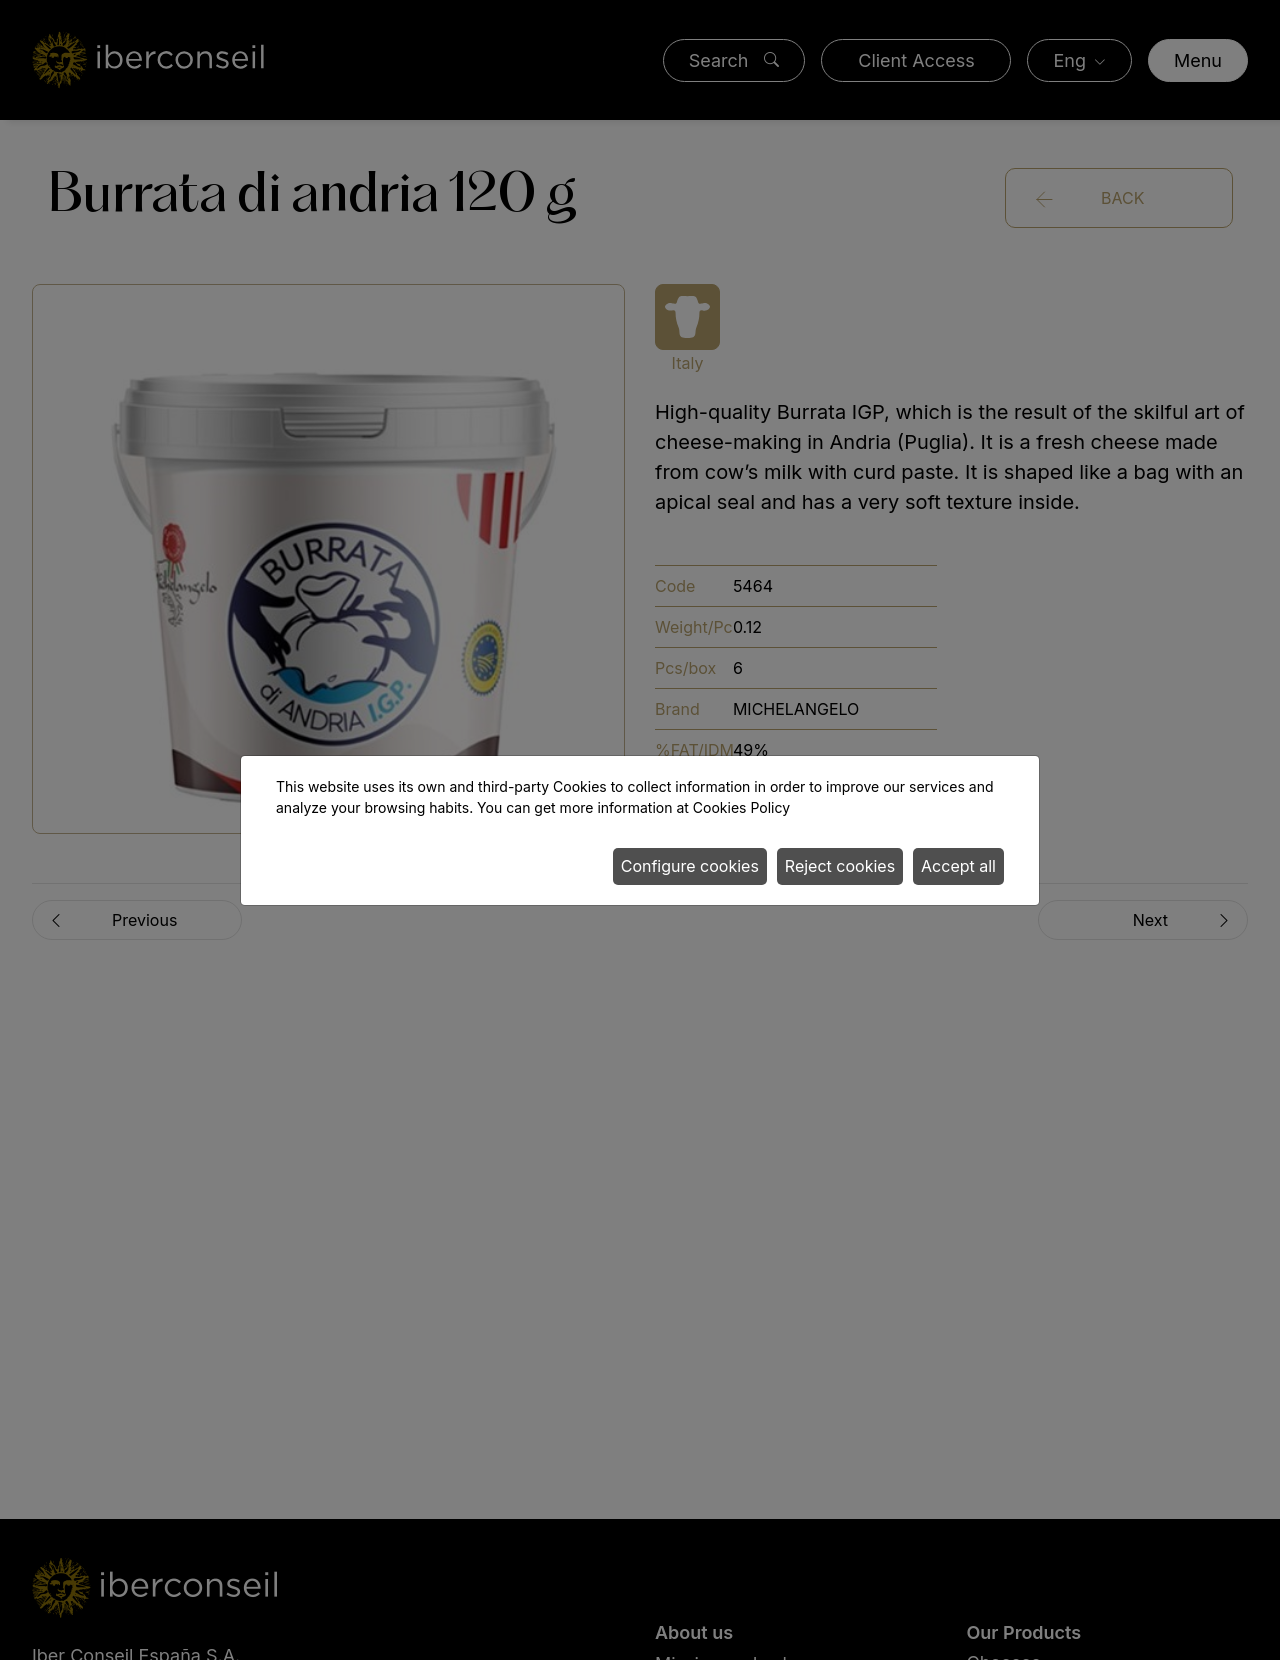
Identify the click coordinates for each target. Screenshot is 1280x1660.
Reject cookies (840, 866)
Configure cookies (690, 866)
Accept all (958, 866)
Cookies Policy (741, 807)
